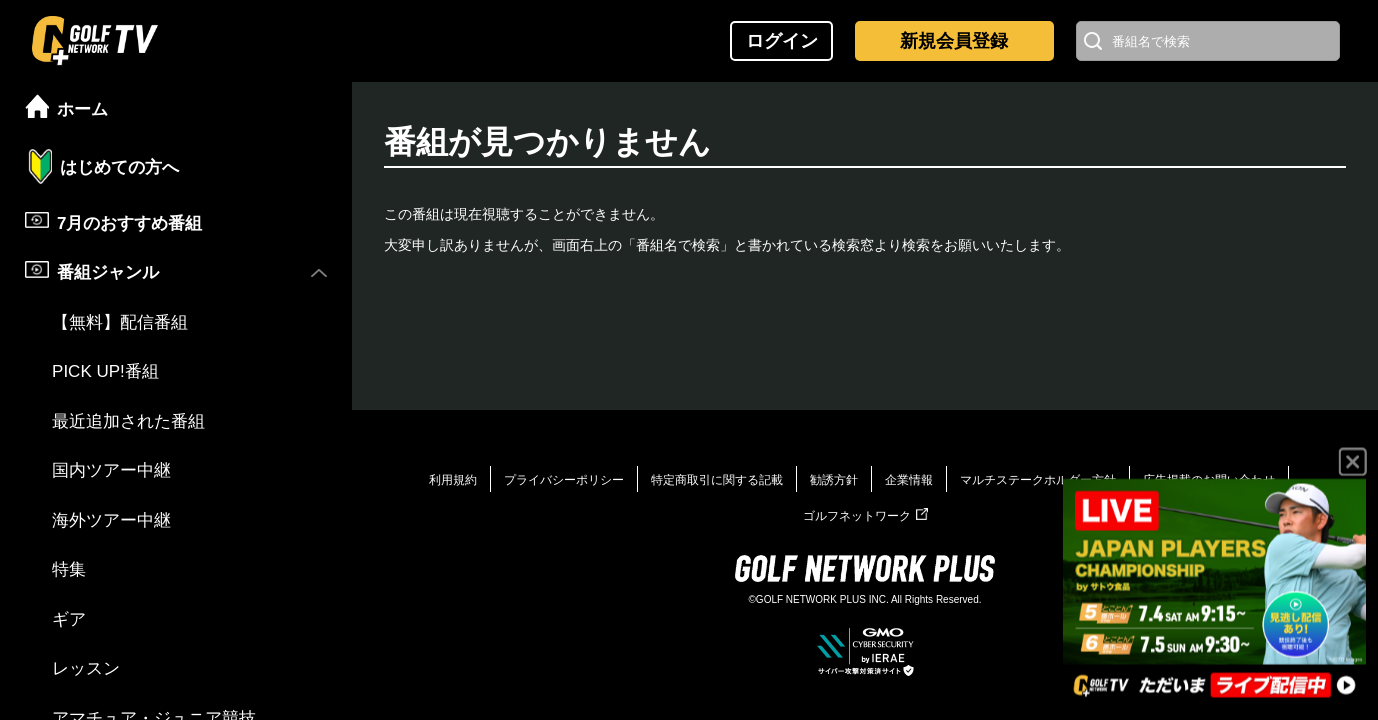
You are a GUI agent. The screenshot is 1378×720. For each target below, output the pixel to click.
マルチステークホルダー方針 (1038, 480)
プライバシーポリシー (564, 480)
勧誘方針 (834, 480)
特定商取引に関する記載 (717, 480)
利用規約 (453, 480)
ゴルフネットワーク (865, 516)
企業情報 (909, 480)
